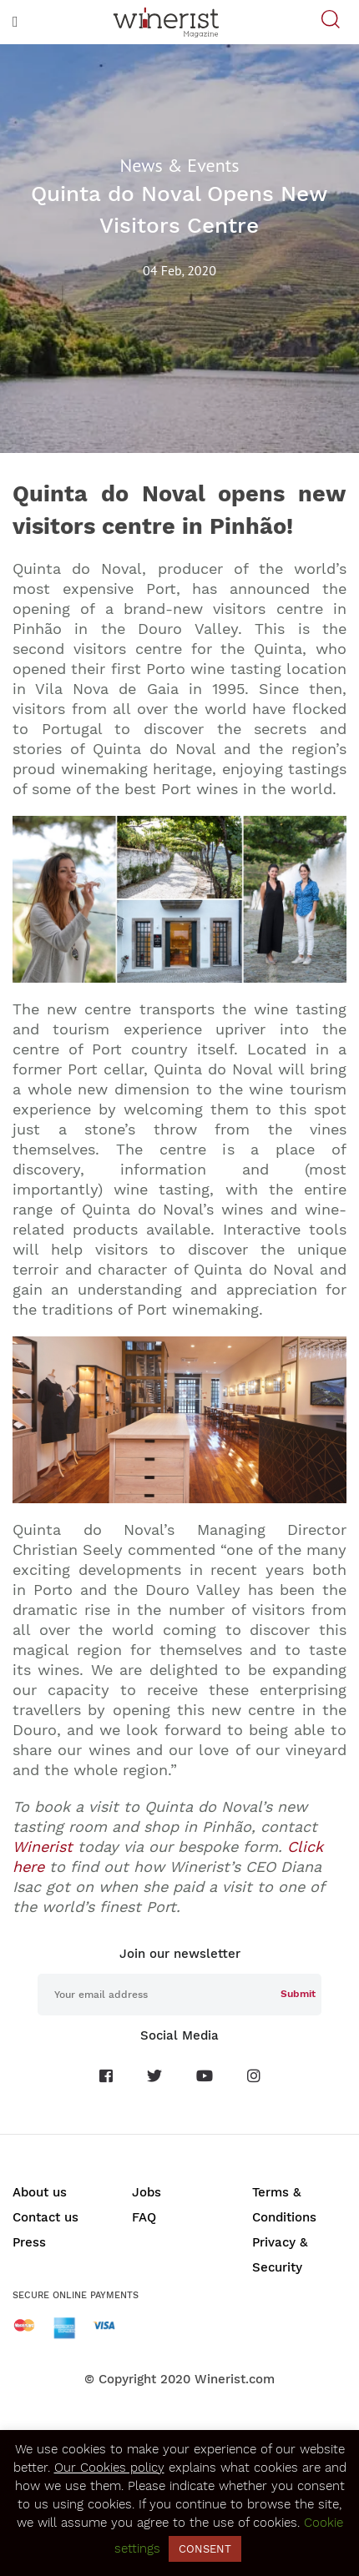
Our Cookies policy (109, 2467)
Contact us (45, 2217)
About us (40, 2192)
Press (29, 2242)
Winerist (43, 1846)
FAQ (144, 2217)
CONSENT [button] (205, 2549)
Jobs (146, 2192)
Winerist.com (235, 2379)
